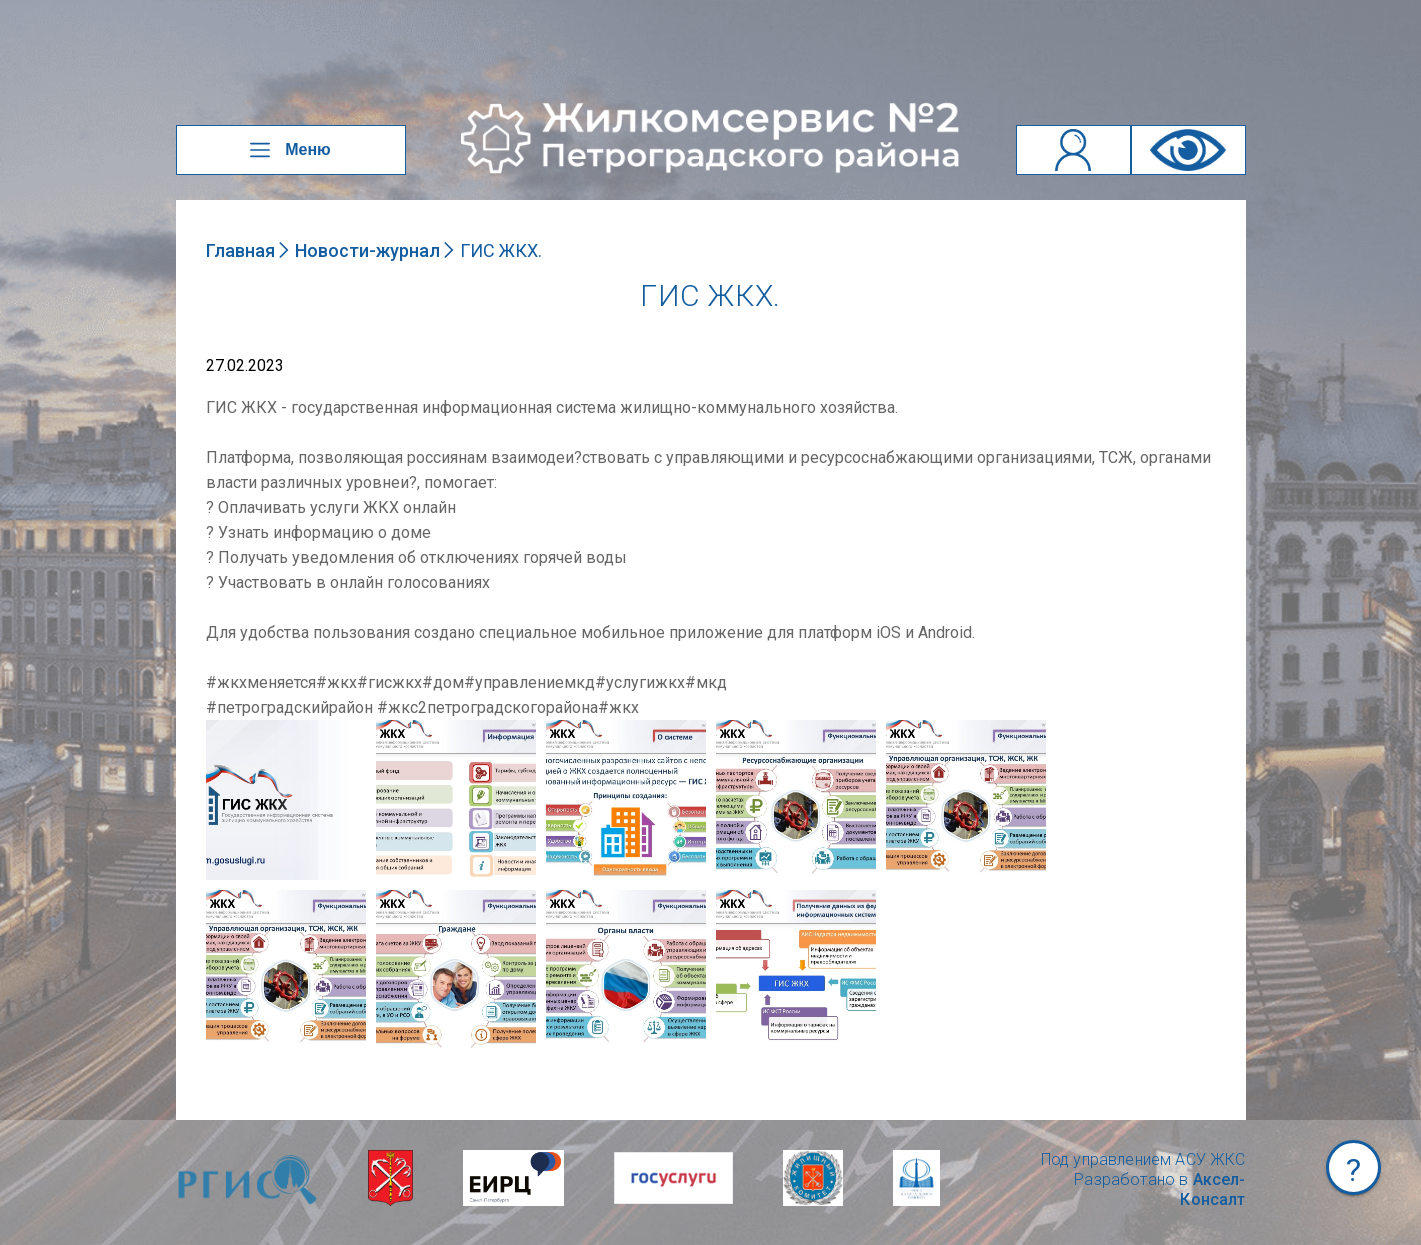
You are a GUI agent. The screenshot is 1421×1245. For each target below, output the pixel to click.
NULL (226, 729)
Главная (240, 250)
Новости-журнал (367, 250)
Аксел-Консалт (1212, 1189)
